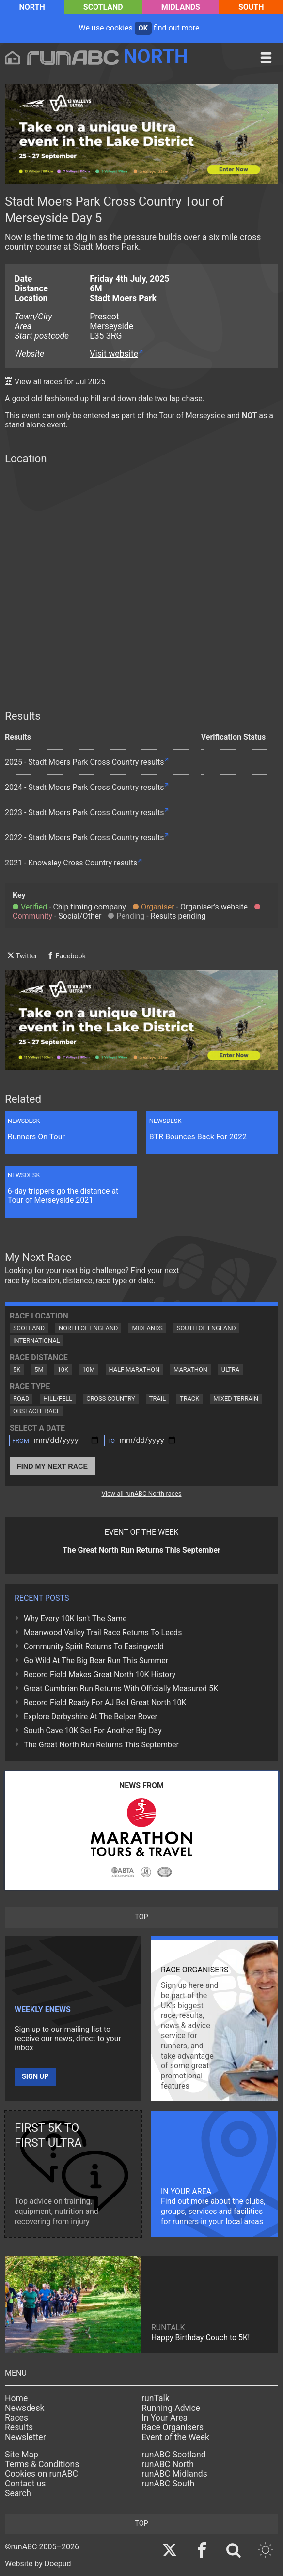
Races (16, 2418)
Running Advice (171, 2408)
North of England (88, 1328)
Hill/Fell (57, 1398)
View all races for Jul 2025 (60, 381)
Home (16, 2398)
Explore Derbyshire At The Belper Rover (90, 1716)
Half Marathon (134, 1369)
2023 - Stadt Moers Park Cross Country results (84, 812)
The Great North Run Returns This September (101, 1744)
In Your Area (165, 2418)
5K (16, 1369)
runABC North (168, 2464)
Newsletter (25, 2437)
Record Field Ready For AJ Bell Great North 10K (105, 1702)
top (141, 1917)
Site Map (21, 2454)
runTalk (156, 2398)
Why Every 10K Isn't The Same (75, 1618)
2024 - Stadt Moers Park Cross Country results (84, 787)
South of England (206, 1328)
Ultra (230, 1369)
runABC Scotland (174, 2454)
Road (21, 1398)
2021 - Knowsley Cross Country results (71, 862)
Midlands (180, 7)
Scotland (103, 7)
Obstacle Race (36, 1411)
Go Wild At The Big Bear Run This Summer (96, 1660)
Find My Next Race (52, 1466)
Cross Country (110, 1398)
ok (143, 28)
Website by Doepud (38, 2563)
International (36, 1340)
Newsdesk (24, 2408)
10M (88, 1369)
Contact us (25, 2483)
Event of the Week (175, 2437)
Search (18, 2493)
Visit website (114, 354)
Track (189, 1398)
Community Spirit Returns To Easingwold (94, 1646)
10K (63, 1369)
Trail (157, 1398)
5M (38, 1369)
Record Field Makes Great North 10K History (99, 1674)
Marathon (190, 1369)
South (251, 7)
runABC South (168, 2483)
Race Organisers (173, 2427)
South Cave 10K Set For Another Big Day (93, 1730)
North (32, 7)
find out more (177, 27)
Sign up (35, 2077)
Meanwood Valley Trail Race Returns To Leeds (103, 1632)
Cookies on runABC (41, 2474)
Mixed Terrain (235, 1398)
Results (19, 2427)
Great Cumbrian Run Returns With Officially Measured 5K (121, 1688)
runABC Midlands (174, 2474)
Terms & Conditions (42, 2464)
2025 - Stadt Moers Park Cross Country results (84, 762)
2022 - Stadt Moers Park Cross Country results (84, 837)
